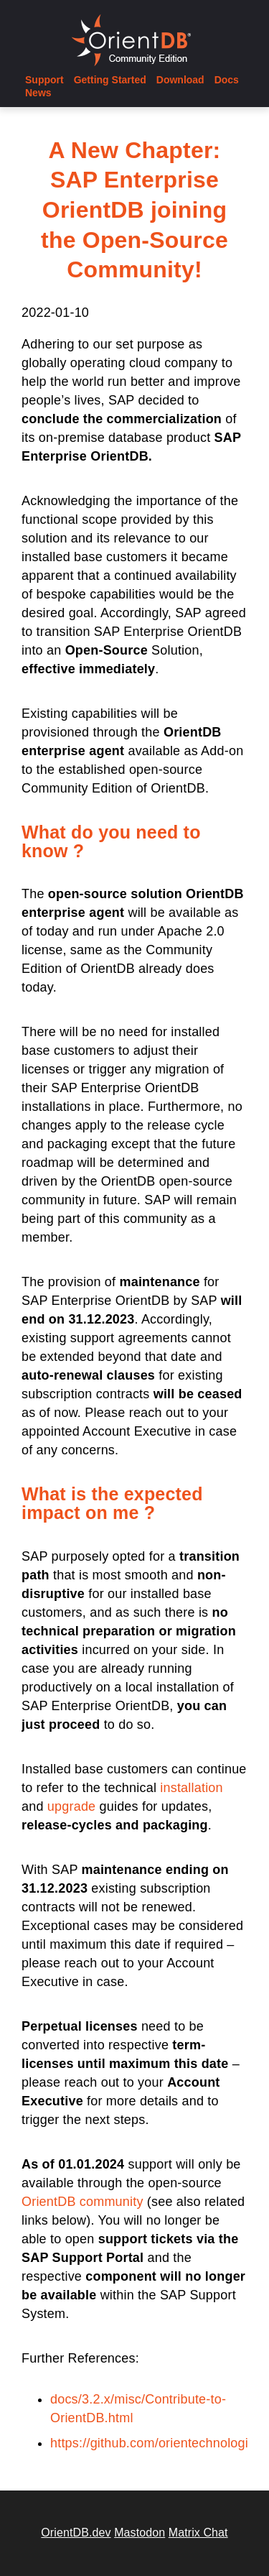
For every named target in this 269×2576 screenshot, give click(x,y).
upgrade (71, 1806)
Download (180, 80)
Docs (226, 80)
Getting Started (110, 80)
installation (191, 1788)
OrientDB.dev (75, 2532)
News (38, 92)
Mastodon (139, 2532)
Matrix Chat (198, 2532)
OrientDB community (82, 2201)
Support (44, 80)
